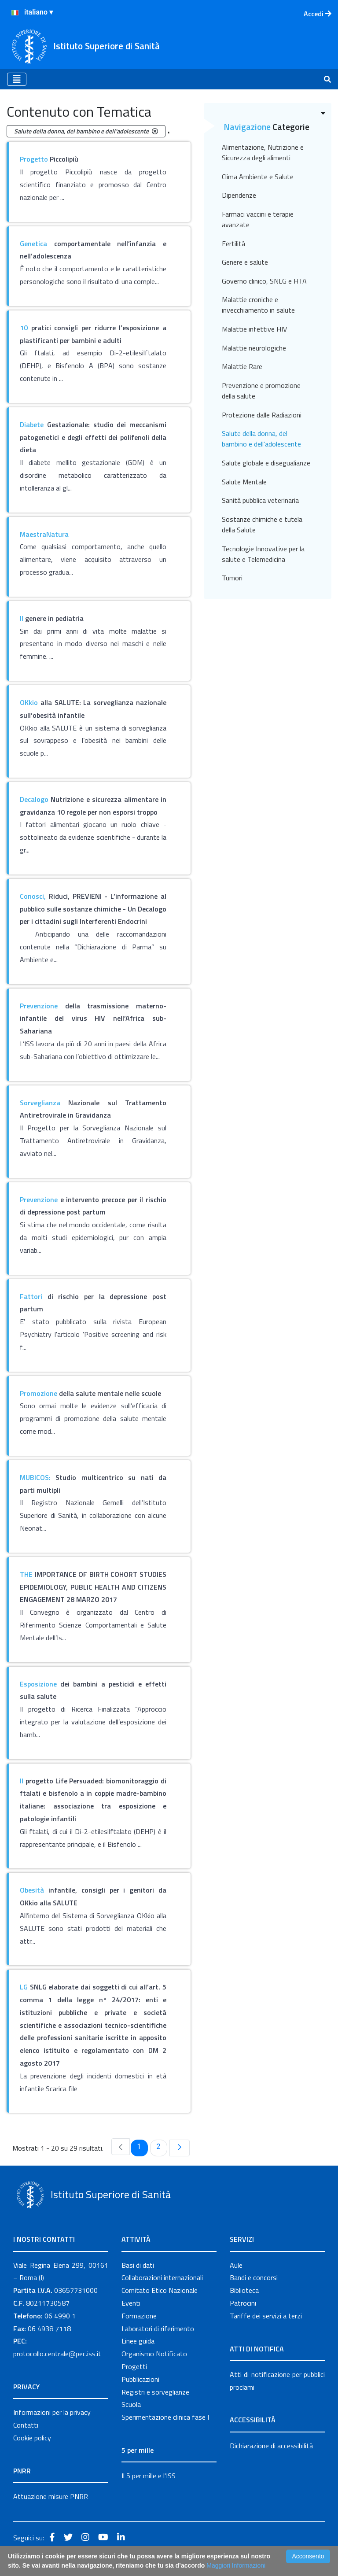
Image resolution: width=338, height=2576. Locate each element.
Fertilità (233, 243)
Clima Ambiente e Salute (258, 176)
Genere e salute (245, 262)
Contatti (25, 2425)
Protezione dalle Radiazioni (261, 415)
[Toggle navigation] (16, 79)
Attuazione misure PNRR (50, 2496)
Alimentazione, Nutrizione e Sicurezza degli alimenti (263, 152)
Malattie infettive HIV (254, 329)
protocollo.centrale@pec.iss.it (57, 2353)
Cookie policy (32, 2437)
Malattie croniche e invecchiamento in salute (258, 304)
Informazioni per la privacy (52, 2412)
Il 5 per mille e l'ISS (148, 2475)
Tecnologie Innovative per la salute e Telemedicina (263, 554)
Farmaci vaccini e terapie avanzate (258, 219)
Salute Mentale (244, 481)
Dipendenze (239, 195)
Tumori (232, 577)
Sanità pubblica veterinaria (260, 500)
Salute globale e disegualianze (266, 463)
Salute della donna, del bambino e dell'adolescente (261, 438)
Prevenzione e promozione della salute (261, 390)
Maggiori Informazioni (235, 2565)
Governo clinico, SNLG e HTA (264, 281)
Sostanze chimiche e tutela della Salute (262, 524)
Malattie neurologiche (254, 348)
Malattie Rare (242, 366)
